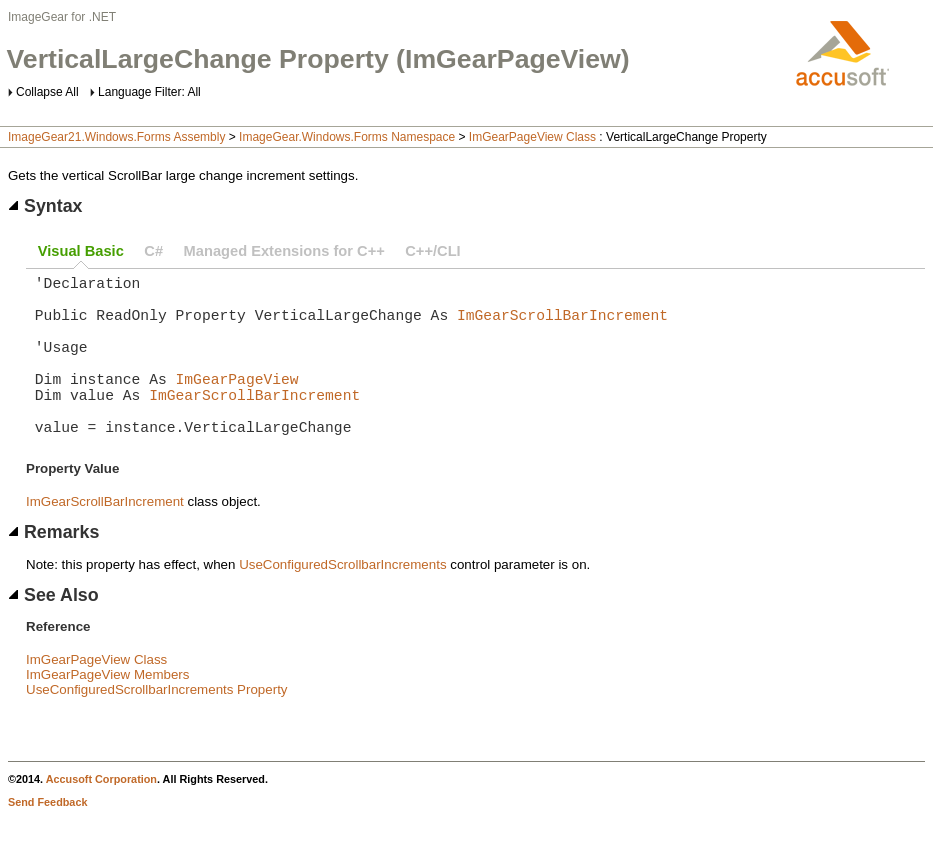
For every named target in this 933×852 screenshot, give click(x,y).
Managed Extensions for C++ (284, 251)
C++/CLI (432, 251)
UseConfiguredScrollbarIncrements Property (157, 725)
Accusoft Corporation (101, 815)
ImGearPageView (237, 402)
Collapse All (47, 92)
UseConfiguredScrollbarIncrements (342, 600)
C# (153, 251)
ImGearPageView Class (532, 137)
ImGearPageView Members (107, 710)
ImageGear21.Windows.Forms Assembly (116, 137)
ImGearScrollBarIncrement (562, 326)
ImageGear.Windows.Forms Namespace (347, 137)
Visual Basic (81, 251)
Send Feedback (47, 838)
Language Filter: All (149, 92)
